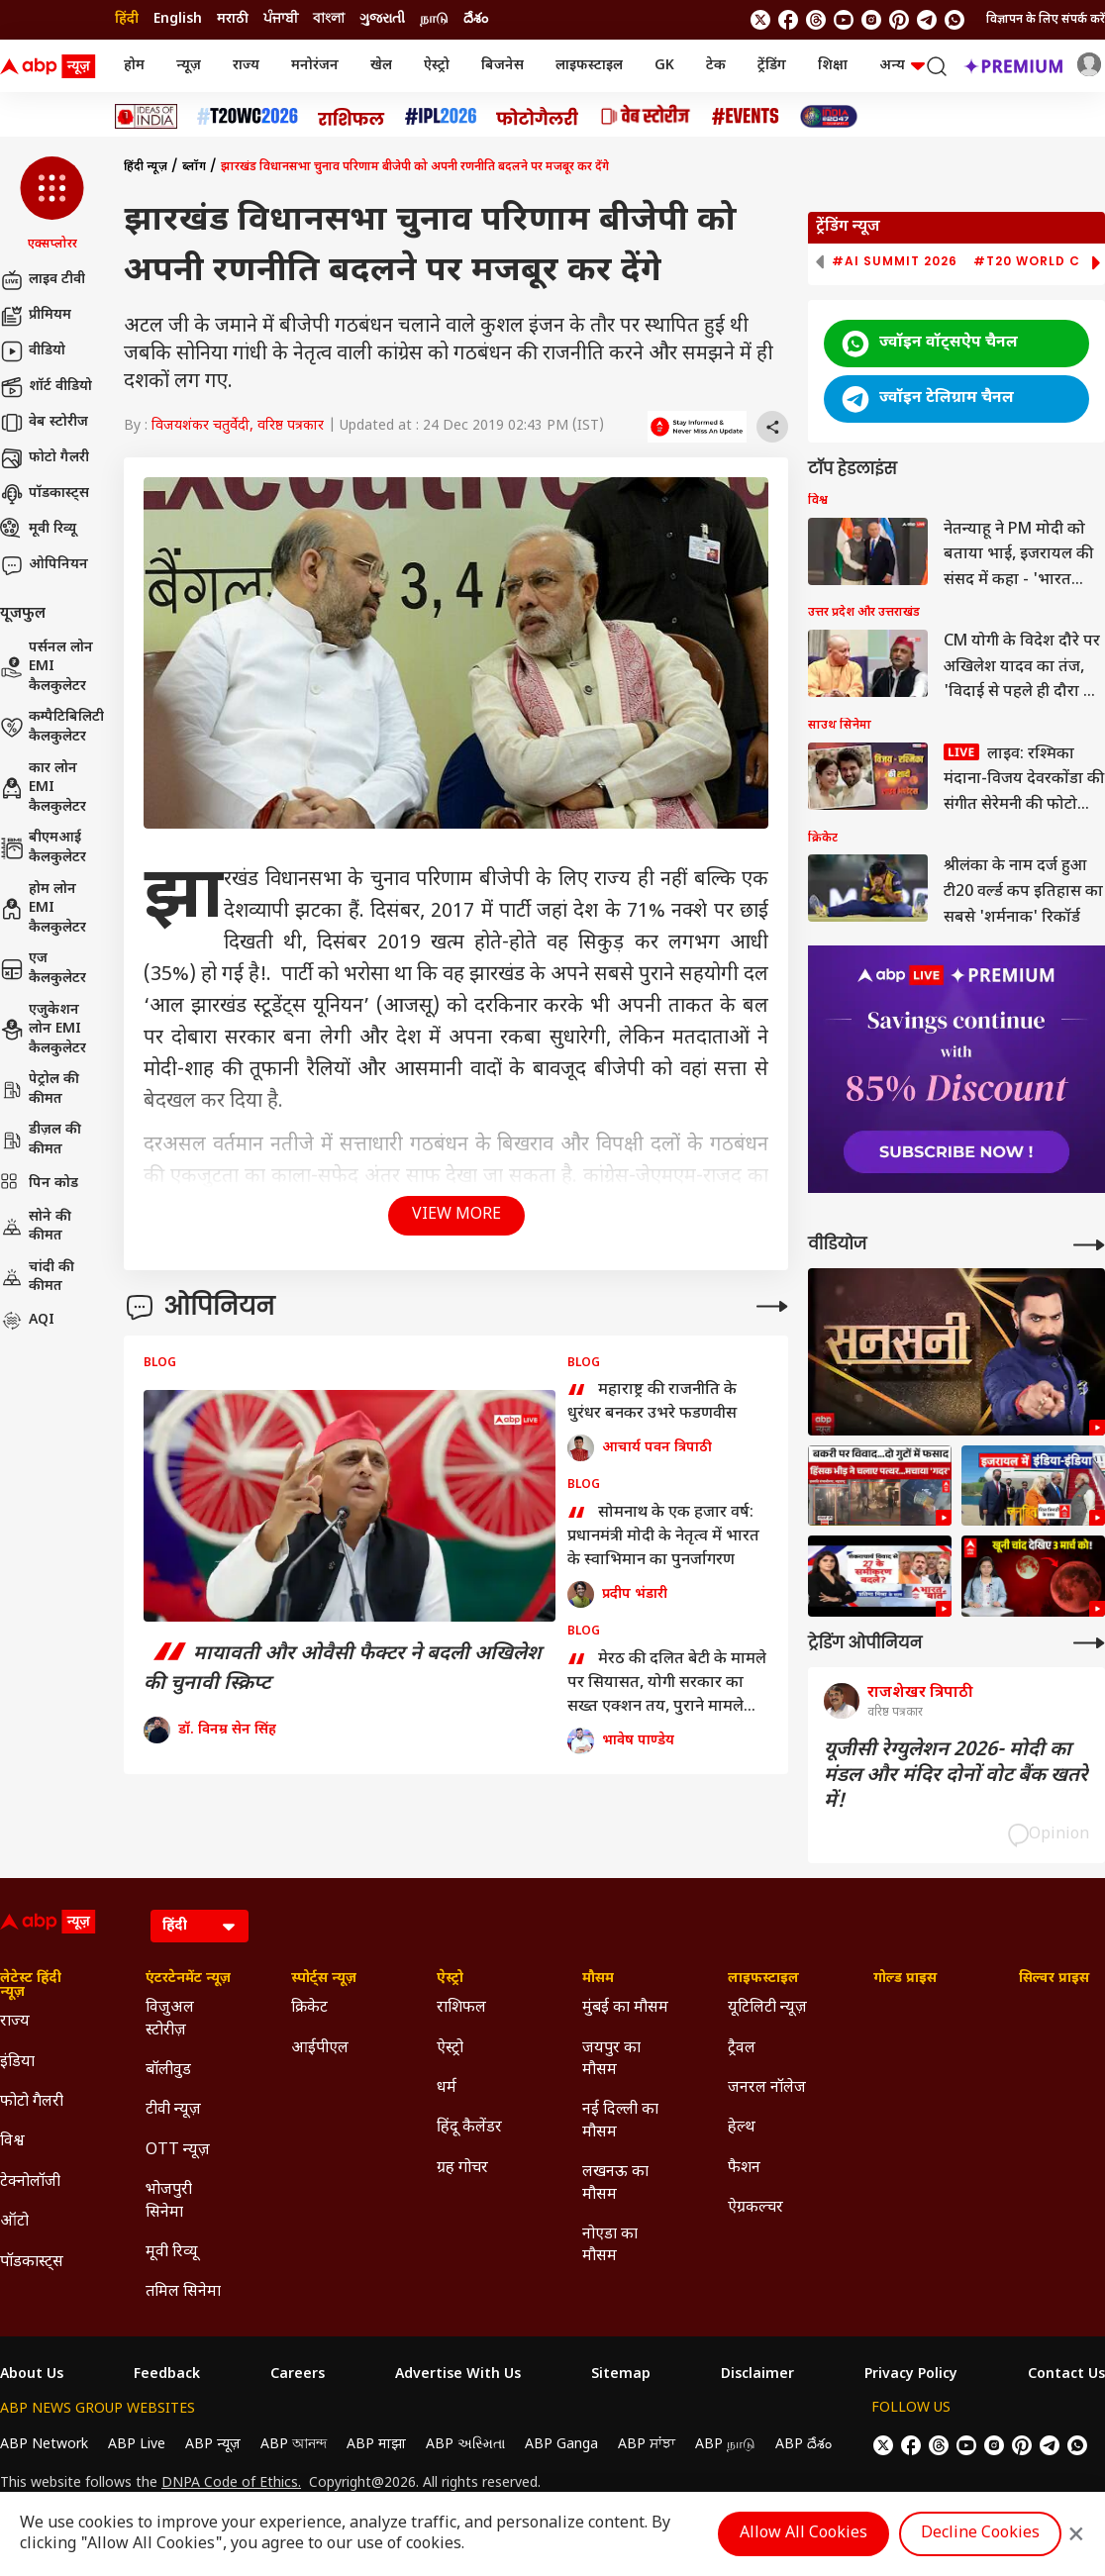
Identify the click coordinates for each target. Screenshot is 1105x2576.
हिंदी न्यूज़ (145, 167)
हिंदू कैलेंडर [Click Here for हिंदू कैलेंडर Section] (469, 2128)
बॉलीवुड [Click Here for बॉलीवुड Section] (168, 2070)
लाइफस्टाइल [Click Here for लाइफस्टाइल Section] (763, 1979)
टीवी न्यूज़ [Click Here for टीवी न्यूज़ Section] (173, 2110)
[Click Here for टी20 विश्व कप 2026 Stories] (247, 116)
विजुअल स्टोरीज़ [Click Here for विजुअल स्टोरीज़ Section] (170, 2019)
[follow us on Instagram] (871, 20)
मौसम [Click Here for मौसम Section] (598, 1979)
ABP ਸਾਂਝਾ (646, 2444)
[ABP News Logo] (51, 66)
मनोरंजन (315, 65)
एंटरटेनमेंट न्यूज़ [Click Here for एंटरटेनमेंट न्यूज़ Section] (188, 1979)
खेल (381, 65)
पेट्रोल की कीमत (39, 1089)
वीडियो (32, 351)
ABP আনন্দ (293, 2444)
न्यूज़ (188, 65)
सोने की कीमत (35, 1227)
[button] (52, 204)
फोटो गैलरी (44, 458)
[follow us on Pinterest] (899, 20)
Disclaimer (757, 2375)
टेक (716, 65)
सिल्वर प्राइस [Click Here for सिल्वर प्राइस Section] (1054, 1979)
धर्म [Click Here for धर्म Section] (446, 2088)
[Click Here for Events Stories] (745, 116)
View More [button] (456, 1215)
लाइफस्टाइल (589, 65)
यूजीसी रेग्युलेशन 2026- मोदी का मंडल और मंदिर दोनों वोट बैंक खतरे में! (956, 1776)
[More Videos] (1089, 1245)
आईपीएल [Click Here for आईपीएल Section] (320, 2048)
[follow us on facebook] (788, 20)
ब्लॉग (194, 167)
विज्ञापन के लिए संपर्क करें (1045, 20)
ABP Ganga (561, 2444)
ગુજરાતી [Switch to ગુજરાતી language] (382, 19)
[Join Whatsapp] (954, 20)
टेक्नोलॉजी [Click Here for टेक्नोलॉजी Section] (30, 2182)
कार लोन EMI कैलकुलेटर (43, 788)
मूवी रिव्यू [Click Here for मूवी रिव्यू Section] (171, 2252)
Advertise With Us (458, 2375)
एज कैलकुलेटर (43, 968)
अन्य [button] (902, 65)
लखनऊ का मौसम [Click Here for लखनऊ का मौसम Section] (615, 2183)
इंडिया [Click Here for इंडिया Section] (17, 2062)
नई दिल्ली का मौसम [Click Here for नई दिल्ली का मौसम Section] (620, 2121)
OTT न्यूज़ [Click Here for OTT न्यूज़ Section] (178, 2150)
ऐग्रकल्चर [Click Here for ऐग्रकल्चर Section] (755, 2208)
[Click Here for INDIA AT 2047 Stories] (828, 116)
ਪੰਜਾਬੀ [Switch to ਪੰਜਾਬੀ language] (280, 19)
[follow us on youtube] (843, 20)
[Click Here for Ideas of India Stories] (146, 116)
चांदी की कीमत (37, 1277)
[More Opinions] (772, 1306)
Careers (297, 2375)
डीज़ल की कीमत (40, 1140)
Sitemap (621, 2375)
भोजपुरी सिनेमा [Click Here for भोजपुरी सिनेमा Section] (169, 2201)
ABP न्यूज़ (213, 2444)
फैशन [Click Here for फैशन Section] (744, 2168)
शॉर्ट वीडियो (46, 387)
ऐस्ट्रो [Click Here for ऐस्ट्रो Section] (450, 1979)
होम (134, 65)
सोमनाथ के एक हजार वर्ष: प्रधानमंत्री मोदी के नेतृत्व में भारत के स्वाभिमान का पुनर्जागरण (663, 1536)
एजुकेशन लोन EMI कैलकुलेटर (43, 1029)
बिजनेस (502, 65)
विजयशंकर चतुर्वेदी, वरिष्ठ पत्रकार (237, 426)
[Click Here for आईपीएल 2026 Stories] (440, 116)
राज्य (246, 65)
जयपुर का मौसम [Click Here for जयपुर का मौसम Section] (611, 2059)
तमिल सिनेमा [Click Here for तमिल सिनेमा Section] (183, 2292)
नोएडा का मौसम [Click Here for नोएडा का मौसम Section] (610, 2246)
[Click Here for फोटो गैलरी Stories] (537, 116)
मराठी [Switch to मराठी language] (233, 19)
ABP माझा (376, 2444)
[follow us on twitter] (760, 20)
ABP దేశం (803, 2444)
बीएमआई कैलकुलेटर (43, 848)
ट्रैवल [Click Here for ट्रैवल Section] (741, 2048)
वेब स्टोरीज (44, 423)
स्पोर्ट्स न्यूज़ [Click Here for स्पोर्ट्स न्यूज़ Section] (323, 1979)
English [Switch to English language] (177, 19)
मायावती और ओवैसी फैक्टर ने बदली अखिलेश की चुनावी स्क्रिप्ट (343, 1669)
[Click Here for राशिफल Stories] (351, 117)
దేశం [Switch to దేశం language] (475, 19)
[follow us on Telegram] (927, 20)
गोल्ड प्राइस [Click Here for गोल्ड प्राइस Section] (905, 1979)
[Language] (200, 1926)
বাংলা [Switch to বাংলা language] (329, 19)
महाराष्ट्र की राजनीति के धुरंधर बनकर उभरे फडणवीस (652, 1403)
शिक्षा (833, 65)
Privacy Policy (910, 2375)
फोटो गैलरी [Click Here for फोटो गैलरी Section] (31, 2102)
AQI (27, 1321)
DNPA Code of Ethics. (231, 2484)
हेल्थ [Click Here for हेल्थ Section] (741, 2128)
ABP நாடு (725, 2444)
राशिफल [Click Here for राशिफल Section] (461, 2008)
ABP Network (44, 2444)
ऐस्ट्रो (437, 65)
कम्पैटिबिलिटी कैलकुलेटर (52, 727)
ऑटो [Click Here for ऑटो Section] (14, 2222)
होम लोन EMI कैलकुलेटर (43, 909)
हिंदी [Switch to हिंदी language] (127, 19)
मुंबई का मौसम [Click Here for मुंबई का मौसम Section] (625, 2008)
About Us (31, 2375)
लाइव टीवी (42, 280)
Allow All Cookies (803, 2534)
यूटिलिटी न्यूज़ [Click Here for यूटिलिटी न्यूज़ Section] (767, 2008)
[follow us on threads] (816, 20)
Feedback (167, 2375)
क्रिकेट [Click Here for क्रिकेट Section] (309, 2008)
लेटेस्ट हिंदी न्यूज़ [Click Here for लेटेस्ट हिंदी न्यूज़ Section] (30, 1986)
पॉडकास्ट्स (44, 494)
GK (664, 65)
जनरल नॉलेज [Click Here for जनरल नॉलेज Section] (767, 2088)
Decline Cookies (980, 2534)
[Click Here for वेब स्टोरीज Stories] (645, 116)
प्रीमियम (35, 316)
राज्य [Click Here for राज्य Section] (15, 2022)
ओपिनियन (44, 565)
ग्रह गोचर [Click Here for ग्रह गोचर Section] (462, 2168)
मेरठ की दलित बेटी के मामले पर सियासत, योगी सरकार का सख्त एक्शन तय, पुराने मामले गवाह (666, 1684)
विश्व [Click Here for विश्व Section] (12, 2141)
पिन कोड (39, 1184)
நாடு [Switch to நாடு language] (434, 19)
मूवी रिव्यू (38, 530)
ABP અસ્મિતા (465, 2444)
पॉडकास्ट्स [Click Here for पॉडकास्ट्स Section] (31, 2262)
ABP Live (136, 2444)
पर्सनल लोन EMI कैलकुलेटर (46, 667)
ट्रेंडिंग (771, 65)
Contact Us (1066, 2375)
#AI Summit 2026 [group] (894, 261)
